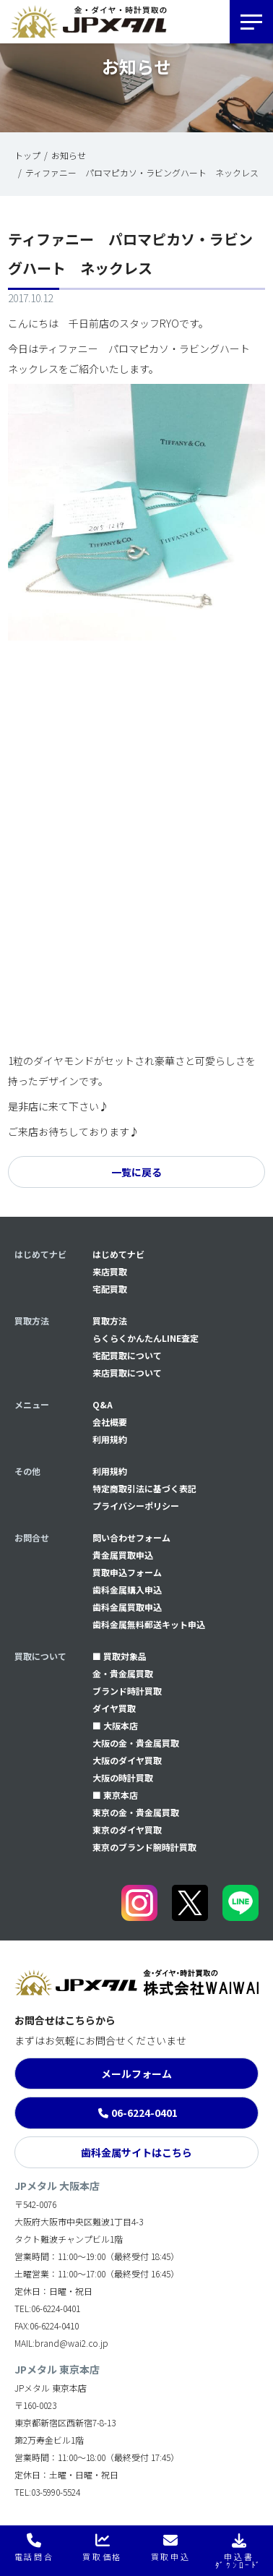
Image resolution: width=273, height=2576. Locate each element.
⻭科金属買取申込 (127, 1607)
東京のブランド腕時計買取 (144, 1847)
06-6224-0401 (144, 2112)
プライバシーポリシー (135, 1505)
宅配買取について (127, 1355)
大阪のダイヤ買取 (127, 1760)
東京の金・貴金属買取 (135, 1812)
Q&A (102, 1404)
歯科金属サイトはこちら (136, 2152)
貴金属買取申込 (122, 1555)
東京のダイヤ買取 (127, 1829)
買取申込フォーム (127, 1572)
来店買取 (109, 1271)
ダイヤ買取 (114, 1708)
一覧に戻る (136, 1172)
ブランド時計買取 (127, 1691)
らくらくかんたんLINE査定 (145, 1338)
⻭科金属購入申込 (127, 1589)
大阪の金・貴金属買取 (135, 1743)
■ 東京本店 (115, 1795)
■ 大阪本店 (115, 1725)
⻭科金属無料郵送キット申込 (148, 1624)
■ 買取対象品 (119, 1656)
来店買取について (127, 1372)
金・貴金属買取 (122, 1673)
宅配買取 (109, 1289)
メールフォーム (136, 2073)
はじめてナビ (118, 1254)
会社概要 (109, 1422)
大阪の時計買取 (122, 1777)
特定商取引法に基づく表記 (144, 1488)
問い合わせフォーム (131, 1537)
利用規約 (109, 1439)
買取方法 (109, 1320)
